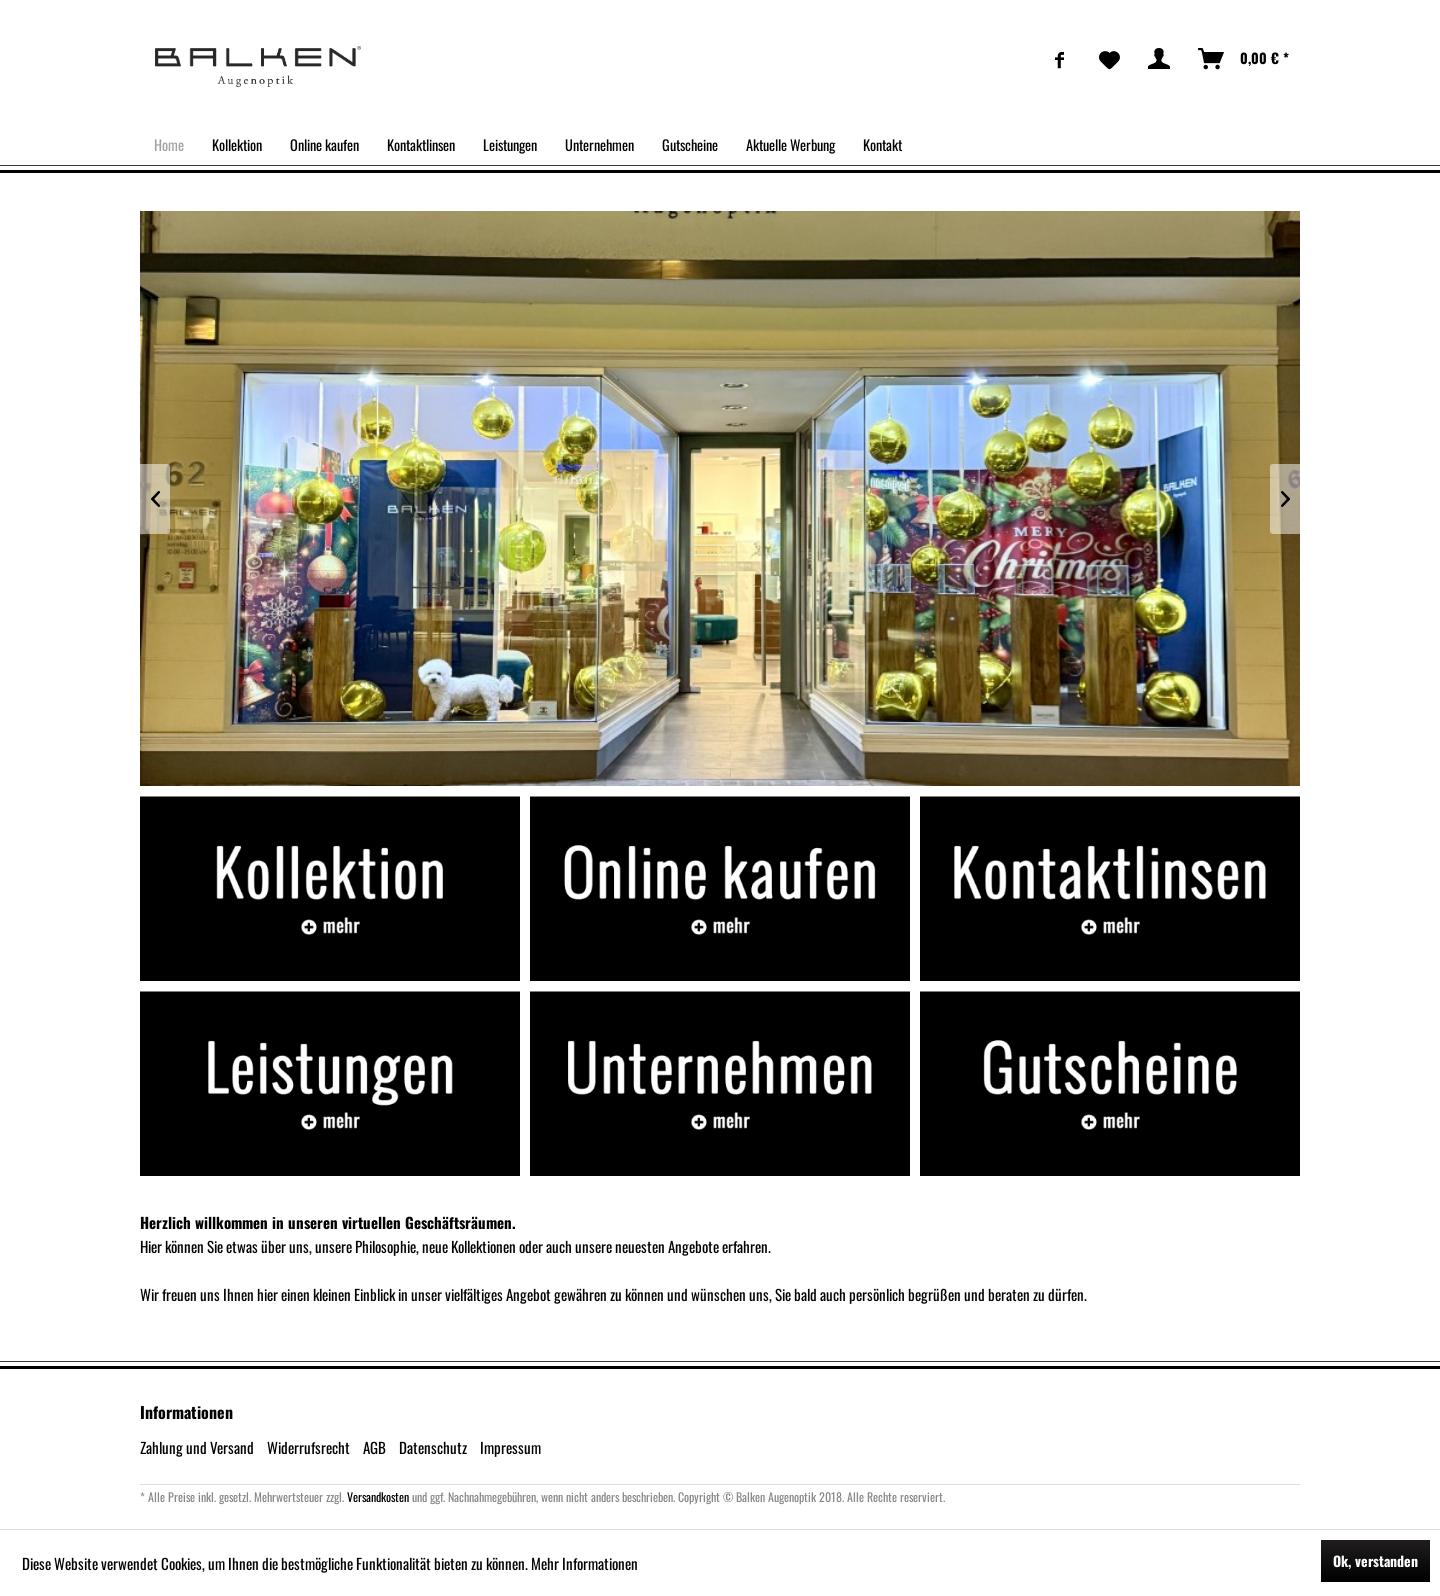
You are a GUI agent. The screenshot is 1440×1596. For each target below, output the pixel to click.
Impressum (510, 1447)
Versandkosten (378, 1496)
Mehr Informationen (584, 1563)
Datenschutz (433, 1447)
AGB (374, 1447)
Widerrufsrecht (308, 1447)
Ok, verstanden (1375, 1560)
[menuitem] (1060, 59)
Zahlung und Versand (197, 1447)
